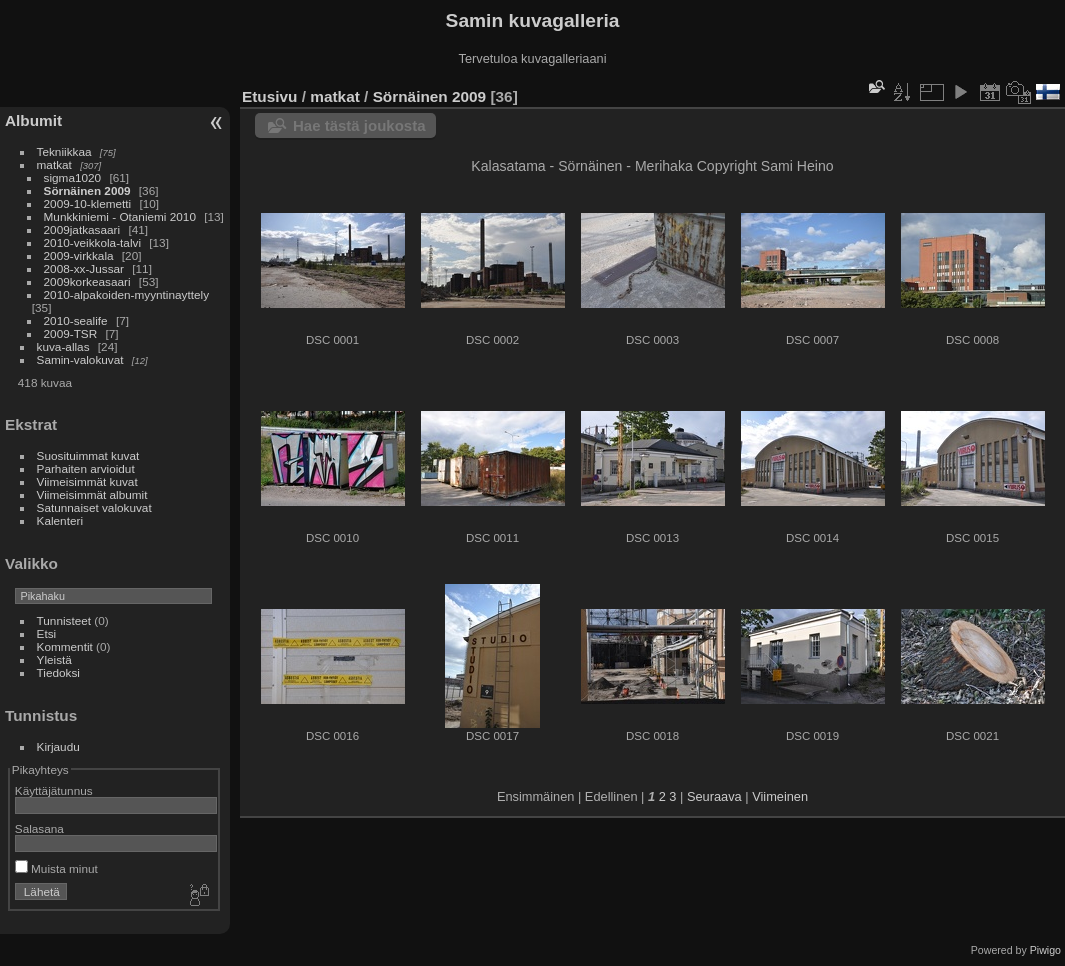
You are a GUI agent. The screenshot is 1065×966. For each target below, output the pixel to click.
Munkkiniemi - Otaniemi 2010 (120, 216)
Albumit (33, 120)
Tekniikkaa (64, 151)
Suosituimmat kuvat (88, 455)
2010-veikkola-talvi (92, 242)
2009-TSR (71, 333)
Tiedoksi (58, 672)
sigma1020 (73, 177)
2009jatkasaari (82, 229)
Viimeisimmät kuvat (87, 481)
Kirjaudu (58, 746)
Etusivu (269, 96)
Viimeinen (780, 796)
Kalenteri (60, 520)
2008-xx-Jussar (86, 268)
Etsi (47, 633)
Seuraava (714, 796)
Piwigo (1045, 950)
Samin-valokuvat (80, 359)
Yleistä (54, 659)
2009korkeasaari (87, 281)
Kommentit (65, 646)
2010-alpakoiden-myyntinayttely (126, 294)
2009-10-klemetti (88, 203)
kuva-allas (63, 346)
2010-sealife (76, 320)
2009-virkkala (79, 255)
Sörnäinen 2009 (87, 190)
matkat (54, 164)
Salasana (39, 828)
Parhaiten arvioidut (86, 468)
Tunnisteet (64, 620)
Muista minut (56, 868)
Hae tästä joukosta (359, 125)
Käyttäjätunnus (54, 790)
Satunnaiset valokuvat (94, 507)
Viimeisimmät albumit (92, 494)
